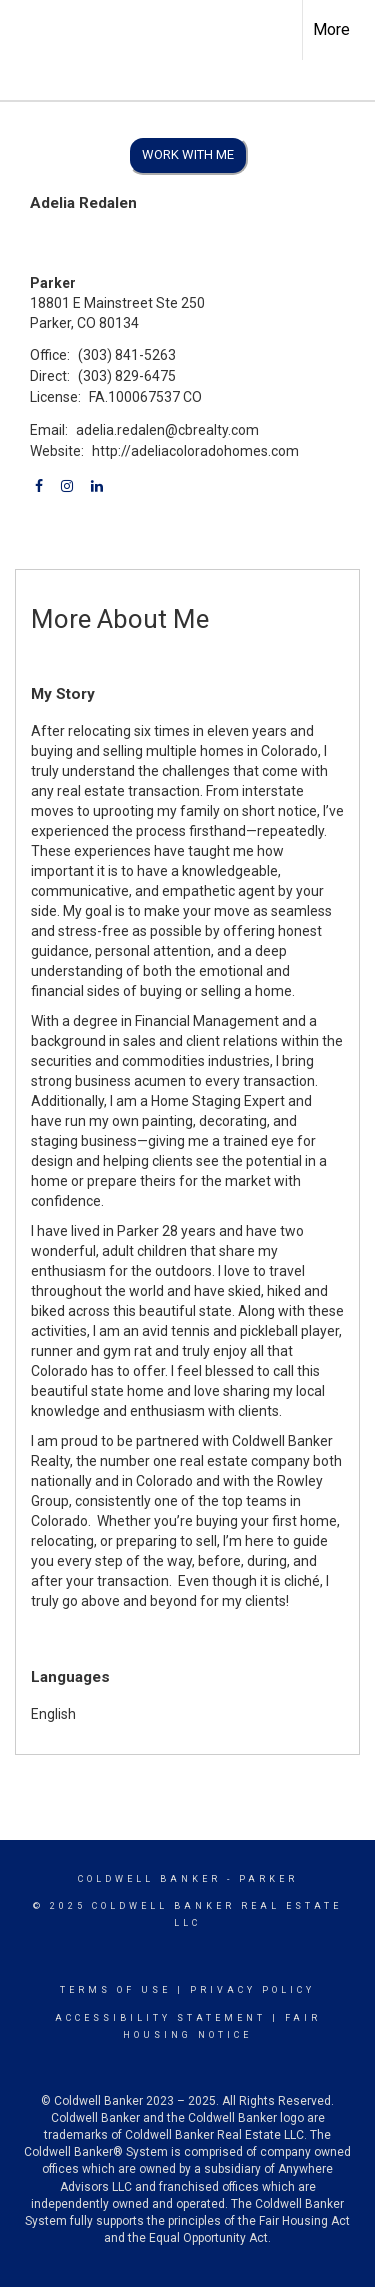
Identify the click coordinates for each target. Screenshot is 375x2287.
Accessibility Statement (160, 2018)
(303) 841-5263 (127, 355)
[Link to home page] (33, 27)
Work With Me (188, 154)
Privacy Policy (252, 1990)
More (331, 29)
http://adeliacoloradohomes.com (195, 451)
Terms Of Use (115, 1990)
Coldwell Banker (149, 1879)
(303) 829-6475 (127, 376)
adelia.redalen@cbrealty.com (167, 430)
